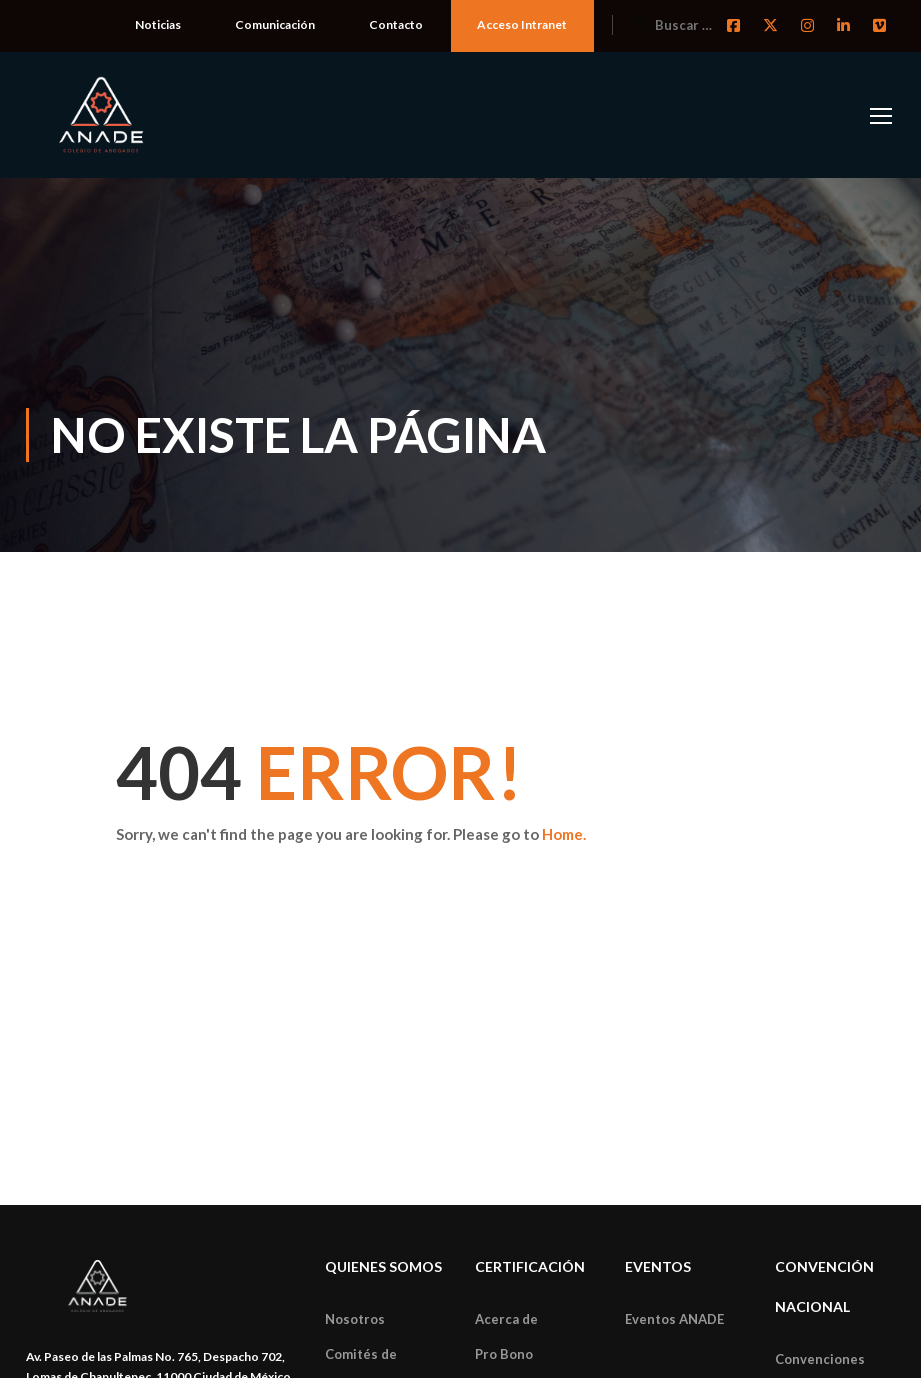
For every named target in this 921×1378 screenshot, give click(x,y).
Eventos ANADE (674, 1319)
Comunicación (275, 24)
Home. (564, 834)
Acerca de (506, 1319)
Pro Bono (504, 1354)
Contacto (396, 24)
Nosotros (355, 1319)
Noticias (158, 24)
